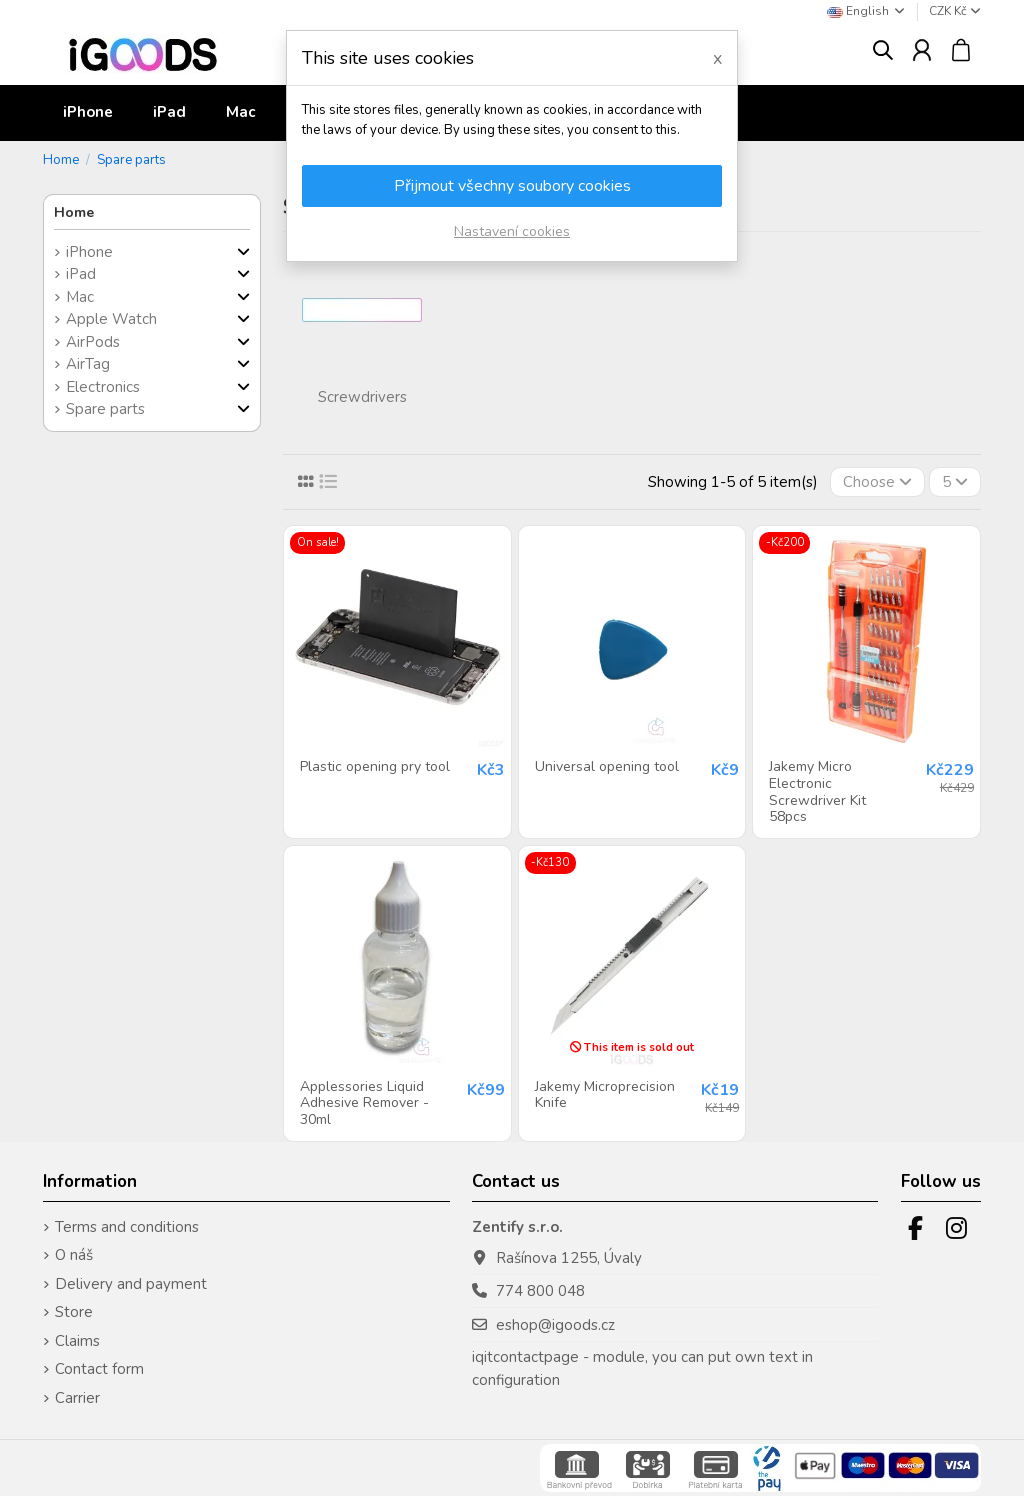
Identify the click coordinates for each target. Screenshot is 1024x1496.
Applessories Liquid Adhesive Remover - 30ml (364, 1103)
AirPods (93, 342)
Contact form (99, 1369)
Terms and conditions (127, 1227)
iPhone (89, 252)
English (867, 11)
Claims (77, 1341)
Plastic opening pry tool (375, 766)
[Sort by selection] (877, 482)
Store (74, 1312)
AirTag (88, 364)
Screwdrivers (362, 397)
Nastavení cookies (512, 231)
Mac (80, 297)
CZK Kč (955, 11)
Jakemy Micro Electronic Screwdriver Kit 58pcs (817, 791)
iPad (81, 274)
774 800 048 (540, 1291)
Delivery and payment (131, 1284)
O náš (74, 1255)
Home (74, 212)
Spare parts (105, 409)
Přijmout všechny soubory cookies (512, 186)
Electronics (103, 387)
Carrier (77, 1398)
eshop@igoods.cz (555, 1325)
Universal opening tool (607, 766)
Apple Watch (111, 319)
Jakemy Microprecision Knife (605, 1095)
